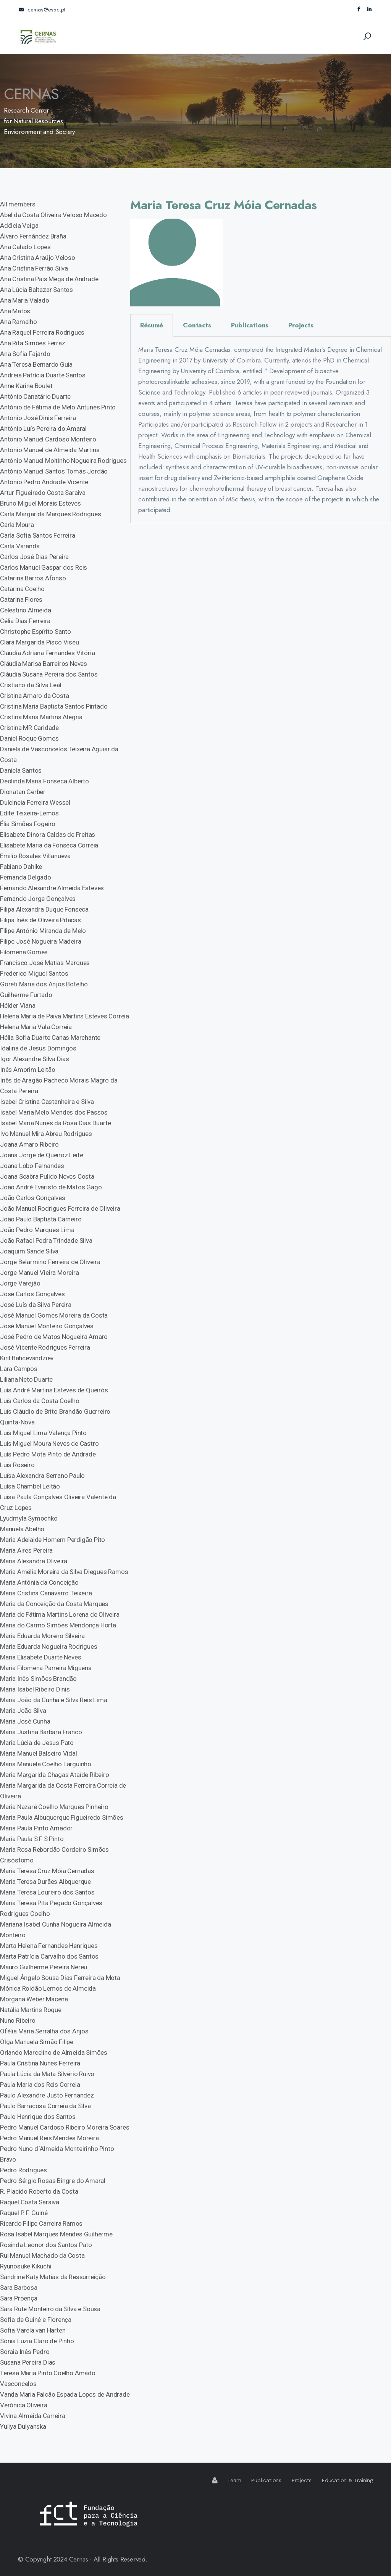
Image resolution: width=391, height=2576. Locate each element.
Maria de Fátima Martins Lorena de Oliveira (60, 1614)
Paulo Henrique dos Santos (38, 2116)
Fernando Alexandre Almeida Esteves (52, 888)
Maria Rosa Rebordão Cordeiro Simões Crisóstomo (54, 1855)
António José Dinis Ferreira (38, 418)
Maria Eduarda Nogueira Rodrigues (48, 1646)
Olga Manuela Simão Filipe (36, 2042)
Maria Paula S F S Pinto (31, 1839)
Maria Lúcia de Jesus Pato (37, 1742)
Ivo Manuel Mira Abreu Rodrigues (46, 1133)
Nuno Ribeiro (18, 2020)
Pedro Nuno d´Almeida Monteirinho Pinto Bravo (57, 2154)
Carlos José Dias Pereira (34, 557)
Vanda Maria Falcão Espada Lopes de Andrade (65, 2394)
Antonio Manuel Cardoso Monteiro (48, 439)
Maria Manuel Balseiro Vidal (38, 1753)
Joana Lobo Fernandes (32, 1166)
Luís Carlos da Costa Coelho (39, 1401)
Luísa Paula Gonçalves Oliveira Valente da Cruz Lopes (58, 1502)
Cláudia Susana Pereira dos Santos (48, 674)
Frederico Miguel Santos (34, 973)
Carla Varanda (19, 546)
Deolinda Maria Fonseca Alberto (44, 781)
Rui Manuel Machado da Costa (42, 2255)
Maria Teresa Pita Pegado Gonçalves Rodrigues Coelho (51, 1908)
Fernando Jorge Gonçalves (38, 898)
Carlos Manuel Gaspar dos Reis (43, 567)
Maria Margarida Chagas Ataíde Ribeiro (54, 1775)
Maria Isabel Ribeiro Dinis (35, 1689)
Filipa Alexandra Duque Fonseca (44, 909)
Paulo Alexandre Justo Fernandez (47, 2095)
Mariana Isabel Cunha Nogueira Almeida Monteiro (55, 1929)
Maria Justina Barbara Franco (41, 1732)
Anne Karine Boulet (26, 386)
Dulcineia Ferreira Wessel (35, 802)
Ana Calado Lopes (25, 247)
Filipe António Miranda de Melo (43, 930)
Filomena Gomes (24, 952)
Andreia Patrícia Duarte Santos (43, 375)
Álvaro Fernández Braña (33, 236)
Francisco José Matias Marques (45, 963)
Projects (301, 2480)
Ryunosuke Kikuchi (26, 2266)
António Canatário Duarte (35, 396)
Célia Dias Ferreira (25, 621)
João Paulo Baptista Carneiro (40, 1219)
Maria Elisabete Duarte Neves (40, 1657)
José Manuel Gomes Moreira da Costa (54, 1315)
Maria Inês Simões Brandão (38, 1678)
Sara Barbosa (18, 2287)
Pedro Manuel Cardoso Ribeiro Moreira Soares (64, 2127)
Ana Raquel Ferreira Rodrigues (42, 332)
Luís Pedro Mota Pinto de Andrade (48, 1454)
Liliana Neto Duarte (26, 1379)
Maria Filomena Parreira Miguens (46, 1668)
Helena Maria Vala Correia (36, 1027)
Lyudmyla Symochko (29, 1518)
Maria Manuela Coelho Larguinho (45, 1764)
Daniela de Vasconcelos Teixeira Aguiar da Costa (59, 754)
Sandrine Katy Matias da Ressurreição (53, 2277)
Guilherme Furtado (26, 995)
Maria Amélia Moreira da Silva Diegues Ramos (64, 1572)
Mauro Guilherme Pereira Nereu (43, 1967)
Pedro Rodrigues (23, 2170)
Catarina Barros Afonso (33, 578)
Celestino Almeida (25, 610)
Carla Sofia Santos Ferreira (37, 535)
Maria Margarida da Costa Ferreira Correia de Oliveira (63, 1791)
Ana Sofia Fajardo (25, 354)
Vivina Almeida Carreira (32, 2416)
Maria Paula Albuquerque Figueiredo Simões (61, 1817)
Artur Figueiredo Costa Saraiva (43, 492)
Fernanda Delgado (25, 877)
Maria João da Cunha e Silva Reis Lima (53, 1700)
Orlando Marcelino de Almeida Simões (53, 2052)
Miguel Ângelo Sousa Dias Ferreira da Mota (60, 1978)
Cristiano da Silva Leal (30, 685)
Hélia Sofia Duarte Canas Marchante (50, 1037)
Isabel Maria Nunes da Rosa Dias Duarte (55, 1123)
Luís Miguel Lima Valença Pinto (43, 1433)
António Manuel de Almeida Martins (49, 450)
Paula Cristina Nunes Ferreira (40, 2063)
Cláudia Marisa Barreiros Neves (43, 663)
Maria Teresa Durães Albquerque (45, 1881)
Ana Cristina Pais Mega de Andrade (49, 279)
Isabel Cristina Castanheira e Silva (47, 1101)
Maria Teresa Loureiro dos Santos (47, 1892)
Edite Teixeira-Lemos (29, 813)
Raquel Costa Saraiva (29, 2202)
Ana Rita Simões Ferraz (32, 343)
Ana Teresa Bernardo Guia (36, 364)
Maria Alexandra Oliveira (33, 1561)
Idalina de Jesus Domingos (38, 1048)
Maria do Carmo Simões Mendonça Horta (58, 1625)
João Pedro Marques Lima (37, 1230)
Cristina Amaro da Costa (34, 695)
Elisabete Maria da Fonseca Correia (49, 845)
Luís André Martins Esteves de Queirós (54, 1390)
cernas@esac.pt (42, 9)
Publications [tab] (250, 325)
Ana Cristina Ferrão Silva (34, 268)
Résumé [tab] (151, 325)
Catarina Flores (21, 599)
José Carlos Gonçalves (32, 1294)
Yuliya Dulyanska (23, 2426)
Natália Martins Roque (30, 2010)
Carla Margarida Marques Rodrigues (50, 514)
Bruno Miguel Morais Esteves (40, 503)
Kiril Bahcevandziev (26, 1358)
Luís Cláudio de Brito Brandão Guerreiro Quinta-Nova (55, 1417)
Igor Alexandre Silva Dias (34, 1059)
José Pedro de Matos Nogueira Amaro (54, 1336)
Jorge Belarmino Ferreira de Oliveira (50, 1262)
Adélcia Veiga (19, 225)
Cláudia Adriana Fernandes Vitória (47, 653)
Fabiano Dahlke (21, 866)
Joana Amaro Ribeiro (29, 1144)
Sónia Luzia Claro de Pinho (37, 2341)
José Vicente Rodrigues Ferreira (45, 1347)
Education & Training (347, 2480)
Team (234, 2480)
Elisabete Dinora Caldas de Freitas (47, 834)
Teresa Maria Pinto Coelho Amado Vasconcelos (47, 2378)
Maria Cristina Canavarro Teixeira (46, 1593)
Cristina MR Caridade (29, 727)
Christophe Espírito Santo (35, 631)
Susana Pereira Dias (27, 2362)
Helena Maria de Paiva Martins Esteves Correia (64, 1016)
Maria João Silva (23, 1710)
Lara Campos (18, 1369)
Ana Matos (15, 311)
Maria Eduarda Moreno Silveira (42, 1636)
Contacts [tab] (197, 325)
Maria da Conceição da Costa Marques (54, 1604)
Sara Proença (18, 2298)
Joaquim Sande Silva (29, 1251)
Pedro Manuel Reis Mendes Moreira (49, 2138)
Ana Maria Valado (24, 300)
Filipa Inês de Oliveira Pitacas (40, 920)
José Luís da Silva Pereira (35, 1304)
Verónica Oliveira (23, 2405)
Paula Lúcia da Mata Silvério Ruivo (47, 2074)
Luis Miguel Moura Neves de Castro (49, 1443)
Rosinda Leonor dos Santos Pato (46, 2245)
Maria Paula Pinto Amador (36, 1828)
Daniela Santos (21, 770)
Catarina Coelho (22, 589)
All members (18, 204)
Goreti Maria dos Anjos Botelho (44, 984)
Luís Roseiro (17, 1465)
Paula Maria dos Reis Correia (40, 2084)
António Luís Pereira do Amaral (43, 428)
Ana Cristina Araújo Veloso (37, 257)
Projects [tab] (300, 325)
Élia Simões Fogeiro (27, 824)
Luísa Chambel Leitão (30, 1486)
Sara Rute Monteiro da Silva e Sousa (50, 2309)
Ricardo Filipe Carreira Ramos (41, 2223)
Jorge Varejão (20, 1283)
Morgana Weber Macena (34, 1999)
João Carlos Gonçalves (32, 1198)
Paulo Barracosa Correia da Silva (45, 2106)
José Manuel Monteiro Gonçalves (47, 1326)
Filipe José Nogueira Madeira (40, 941)
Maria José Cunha (25, 1721)
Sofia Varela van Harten (32, 2330)
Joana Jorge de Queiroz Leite (41, 1155)
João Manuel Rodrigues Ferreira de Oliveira (60, 1208)
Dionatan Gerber (22, 792)
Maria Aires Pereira (26, 1550)
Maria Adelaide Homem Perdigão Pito (52, 1539)
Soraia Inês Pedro (25, 2351)
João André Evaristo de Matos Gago (51, 1187)
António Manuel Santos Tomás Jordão (54, 471)
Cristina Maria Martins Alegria (41, 717)
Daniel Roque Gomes (29, 738)
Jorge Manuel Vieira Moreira (39, 1272)
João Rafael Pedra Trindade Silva (46, 1240)
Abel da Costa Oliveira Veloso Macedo (53, 215)
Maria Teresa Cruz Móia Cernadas (47, 1871)
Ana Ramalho (18, 321)
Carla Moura (17, 524)
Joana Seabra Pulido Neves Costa (47, 1176)
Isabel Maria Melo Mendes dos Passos (54, 1112)
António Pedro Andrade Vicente (44, 482)
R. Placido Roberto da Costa (39, 2191)
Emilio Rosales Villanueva (35, 856)
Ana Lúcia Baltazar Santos (36, 289)
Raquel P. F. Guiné (23, 2213)
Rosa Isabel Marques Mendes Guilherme (56, 2234)
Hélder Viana (18, 1005)
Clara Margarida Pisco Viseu (39, 642)
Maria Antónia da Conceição (39, 1582)
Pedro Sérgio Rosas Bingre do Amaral (52, 2181)
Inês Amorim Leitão (27, 1069)
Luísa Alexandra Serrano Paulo (42, 1475)
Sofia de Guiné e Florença (35, 2319)
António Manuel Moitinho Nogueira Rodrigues (63, 460)
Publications (266, 2480)
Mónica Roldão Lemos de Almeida (48, 1988)
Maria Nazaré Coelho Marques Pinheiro (54, 1807)
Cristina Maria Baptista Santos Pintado (53, 706)
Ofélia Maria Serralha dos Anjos (44, 2031)
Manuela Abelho (22, 1529)
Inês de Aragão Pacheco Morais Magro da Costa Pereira (58, 1085)
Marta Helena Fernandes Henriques (49, 1945)
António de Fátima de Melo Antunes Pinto (58, 407)
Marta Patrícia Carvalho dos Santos (49, 1956)
